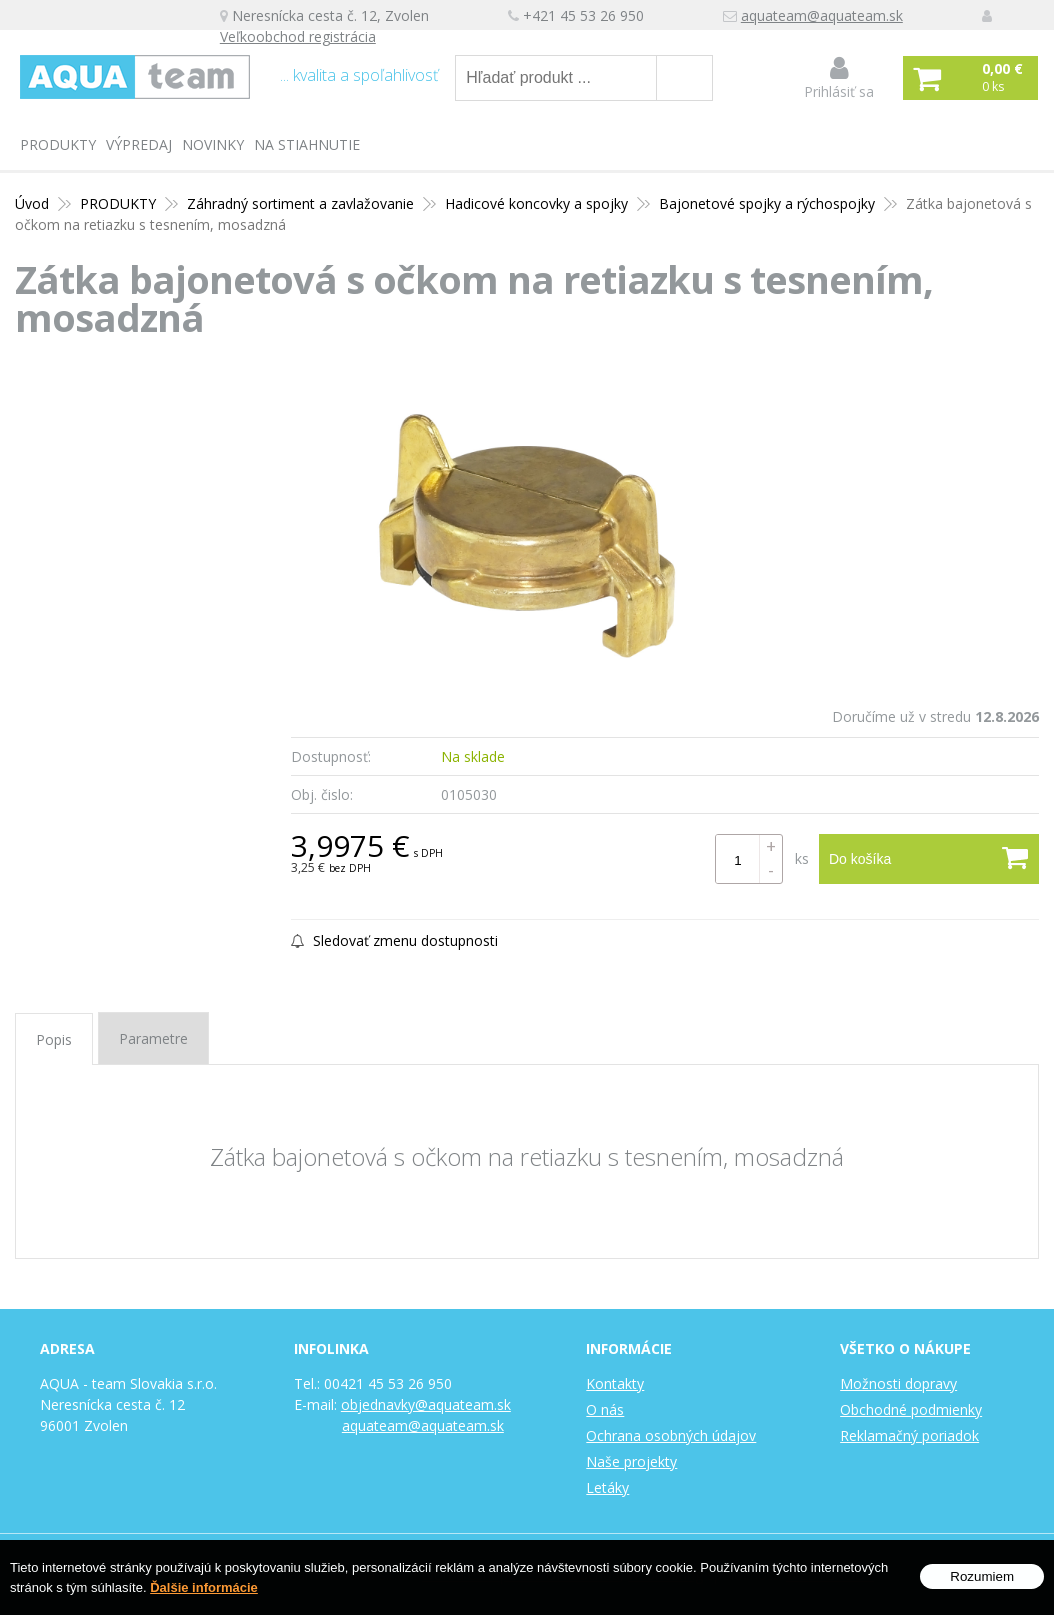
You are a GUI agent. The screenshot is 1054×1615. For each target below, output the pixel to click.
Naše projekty (631, 1461)
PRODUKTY (58, 144)
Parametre (153, 1038)
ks (802, 858)
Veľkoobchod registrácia (297, 36)
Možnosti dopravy (898, 1383)
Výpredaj (139, 144)
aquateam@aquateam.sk (821, 15)
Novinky (213, 144)
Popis (54, 1039)
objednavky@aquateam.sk (426, 1404)
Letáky (607, 1487)
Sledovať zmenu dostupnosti (394, 940)
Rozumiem (982, 1576)
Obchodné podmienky (911, 1409)
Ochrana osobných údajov (671, 1435)
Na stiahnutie (307, 144)
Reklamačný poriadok (909, 1435)
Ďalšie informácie (204, 1587)
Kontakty (615, 1383)
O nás (605, 1409)
